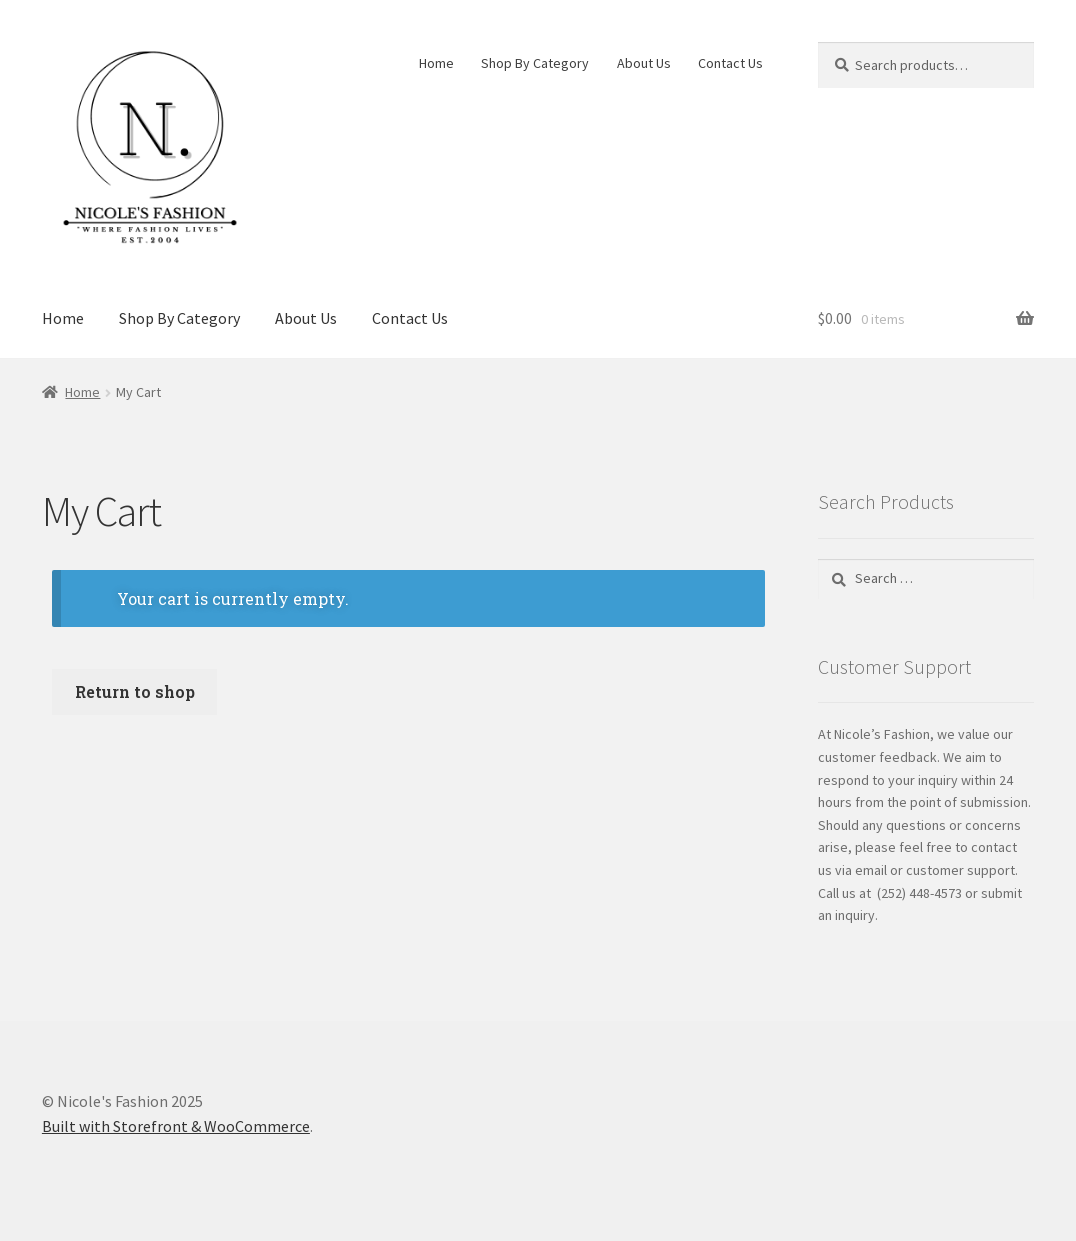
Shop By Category (535, 63)
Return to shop (135, 691)
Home (436, 63)
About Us (644, 63)
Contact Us (730, 63)
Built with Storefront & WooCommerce (176, 1126)
